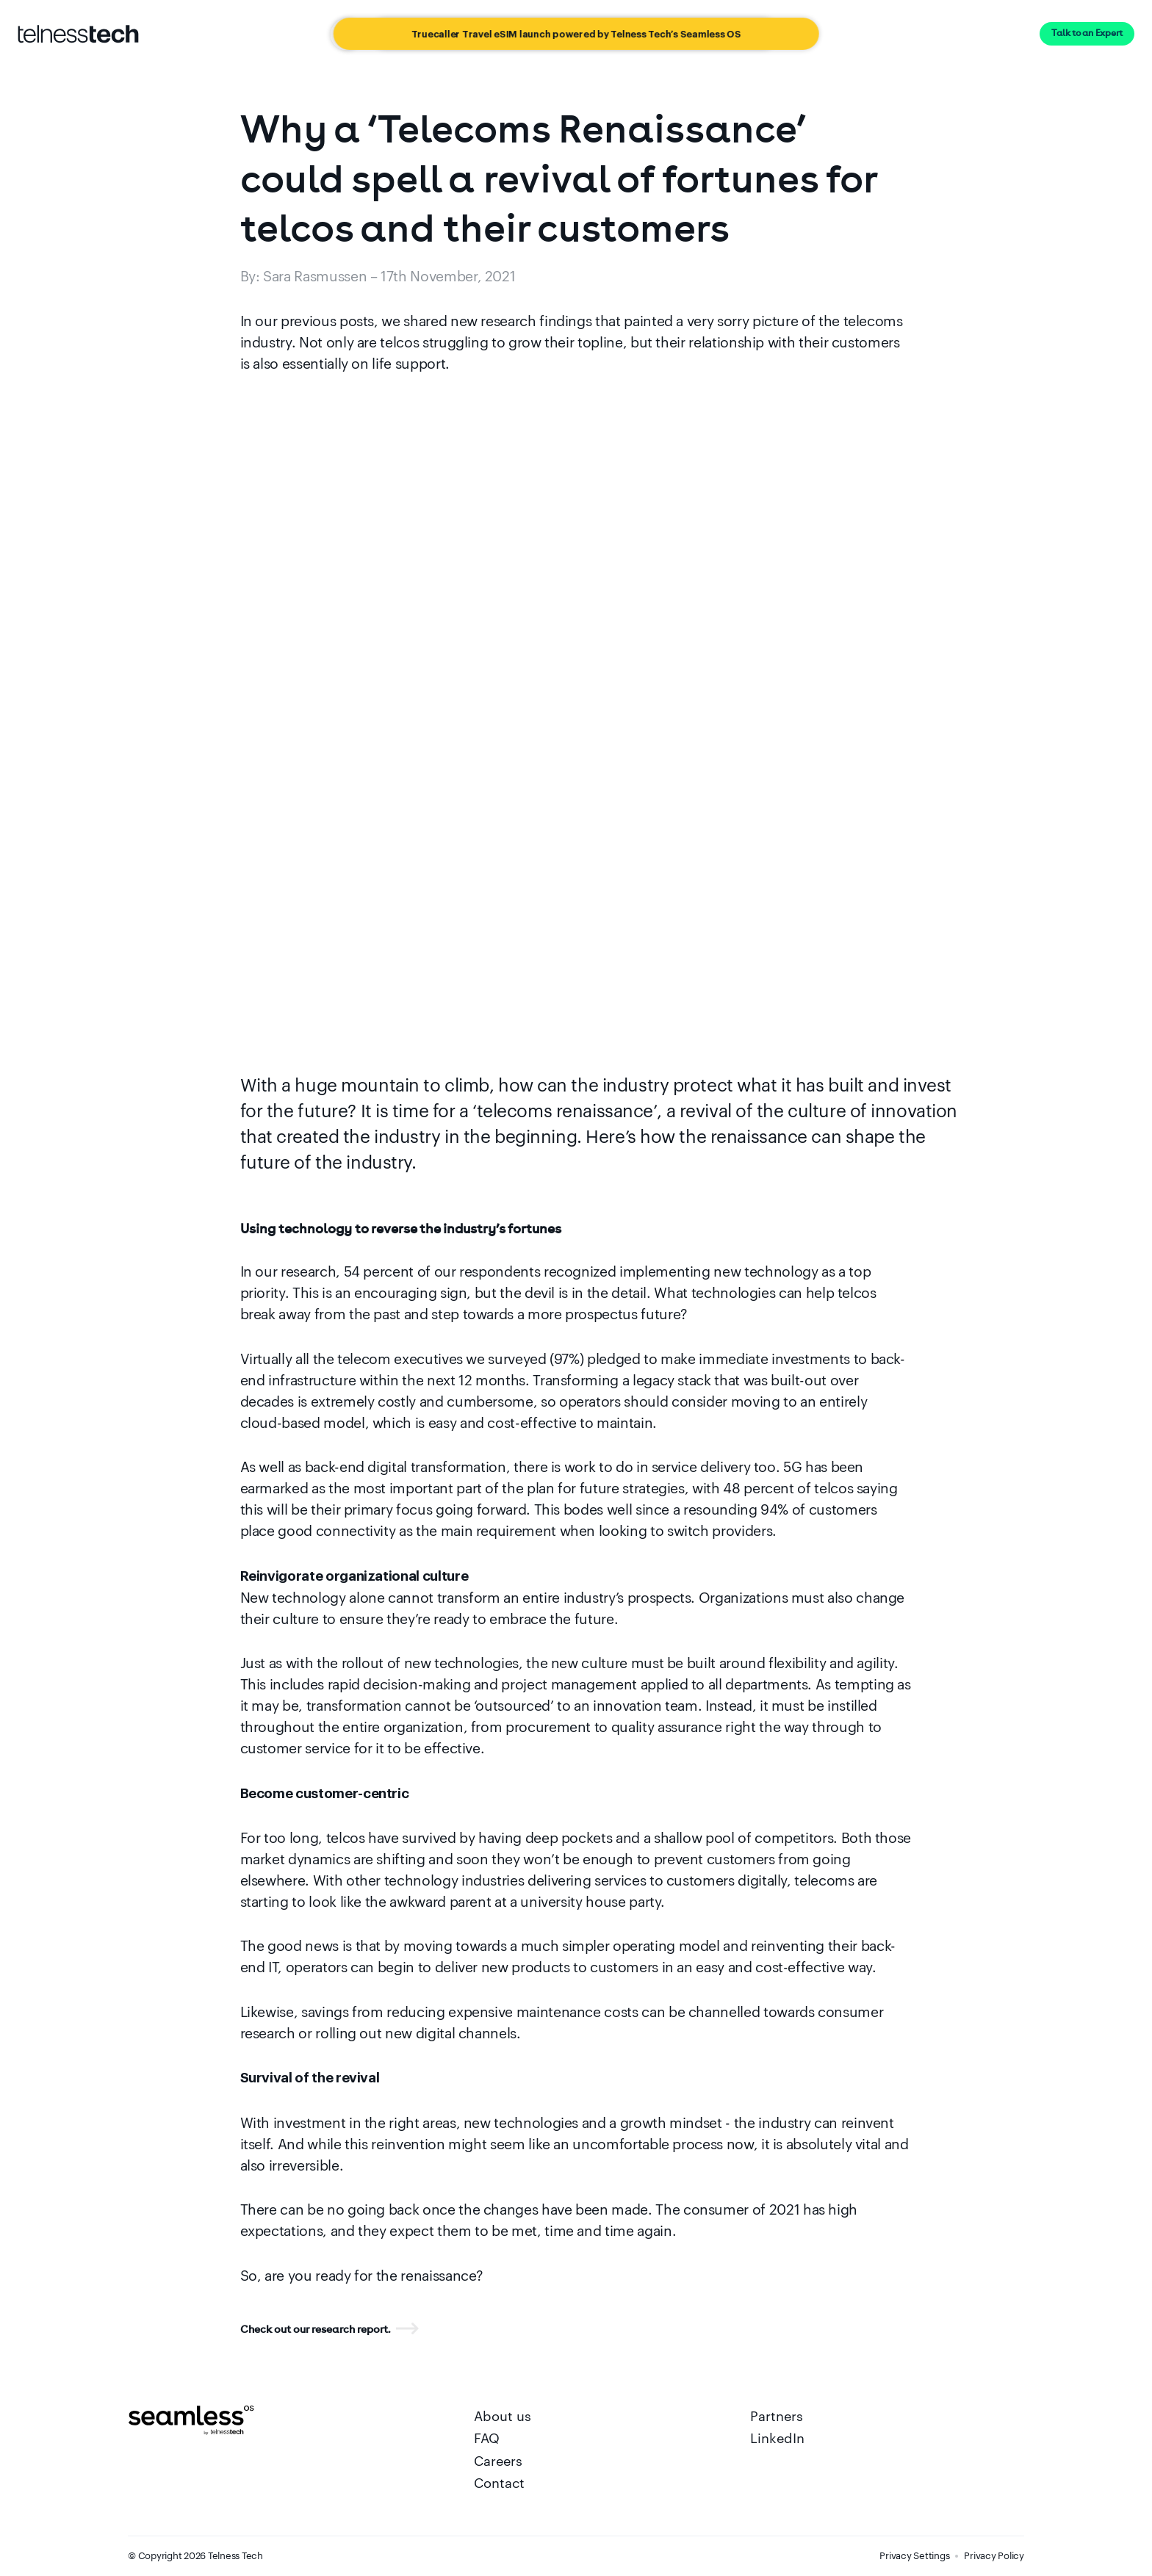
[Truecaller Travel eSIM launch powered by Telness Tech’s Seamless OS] (576, 33)
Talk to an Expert (1087, 33)
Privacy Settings (914, 2555)
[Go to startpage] (78, 34)
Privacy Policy (994, 2555)
